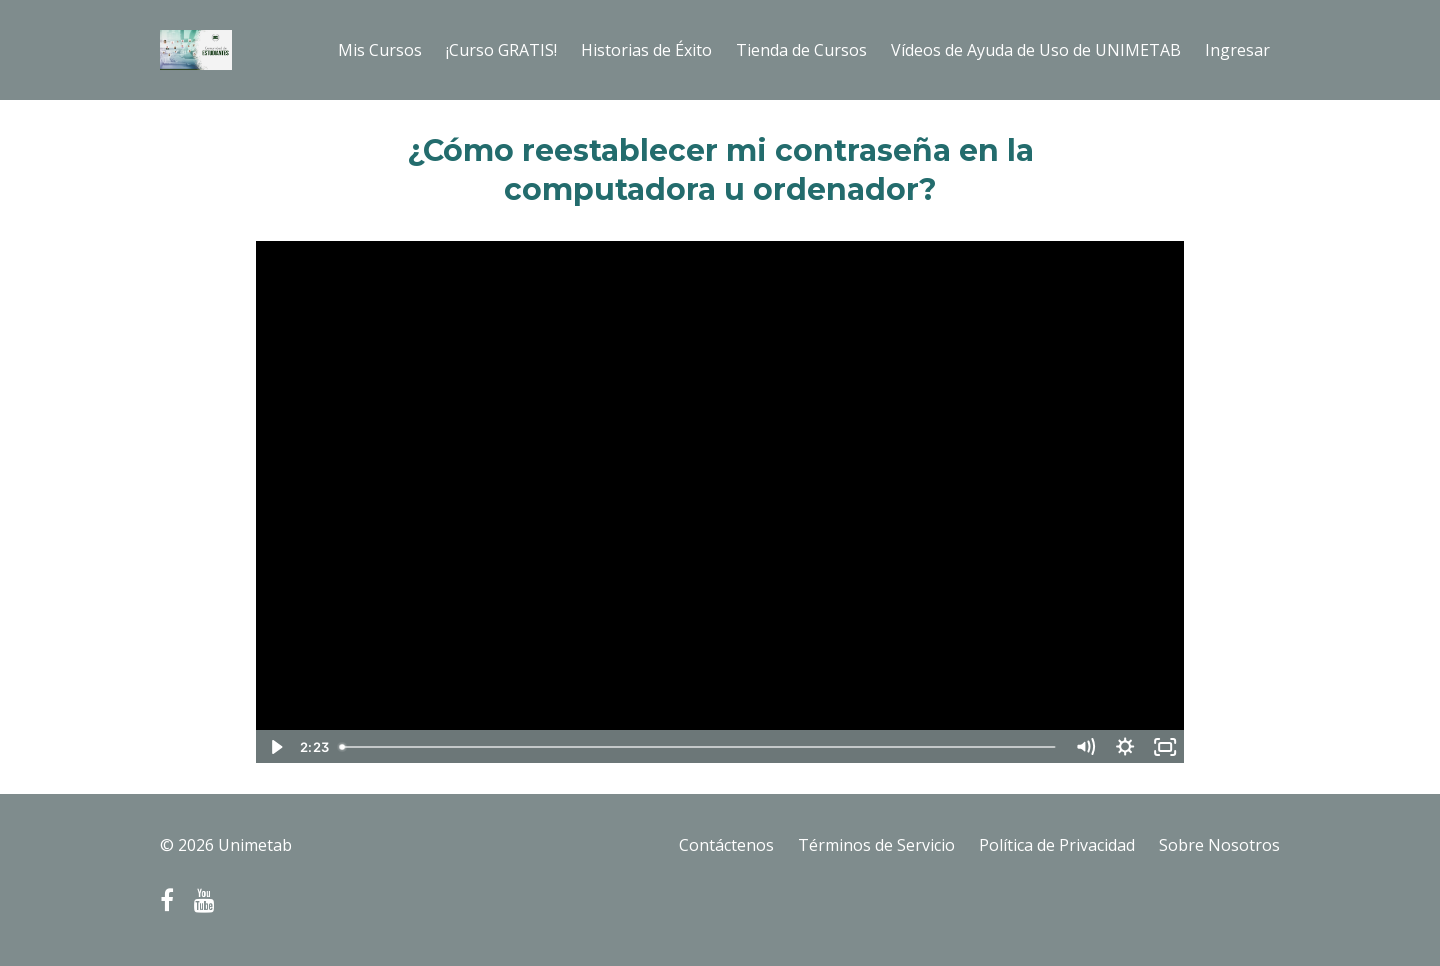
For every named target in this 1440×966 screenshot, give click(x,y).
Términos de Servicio (876, 845)
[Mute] (1085, 747)
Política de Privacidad (1057, 845)
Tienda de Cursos (801, 50)
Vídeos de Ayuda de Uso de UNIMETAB (1036, 50)
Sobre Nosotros (1219, 845)
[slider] (698, 747)
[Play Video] (275, 747)
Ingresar (1237, 50)
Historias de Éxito (646, 50)
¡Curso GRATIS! (501, 50)
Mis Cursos (380, 50)
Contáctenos (726, 845)
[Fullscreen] (1165, 747)
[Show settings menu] (1125, 747)
